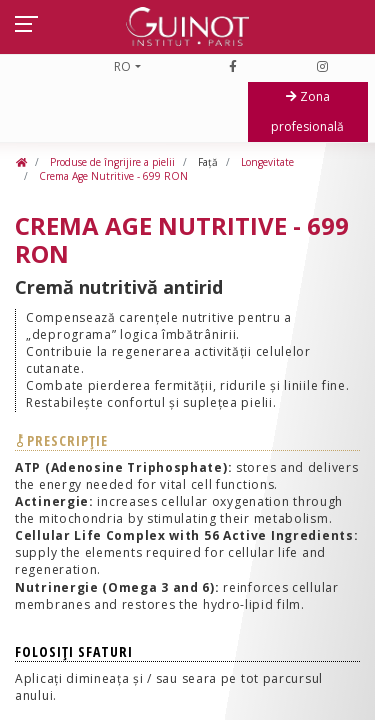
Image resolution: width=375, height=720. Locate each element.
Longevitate (266, 162)
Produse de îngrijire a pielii (111, 162)
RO (122, 66)
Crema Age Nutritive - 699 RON (112, 176)
